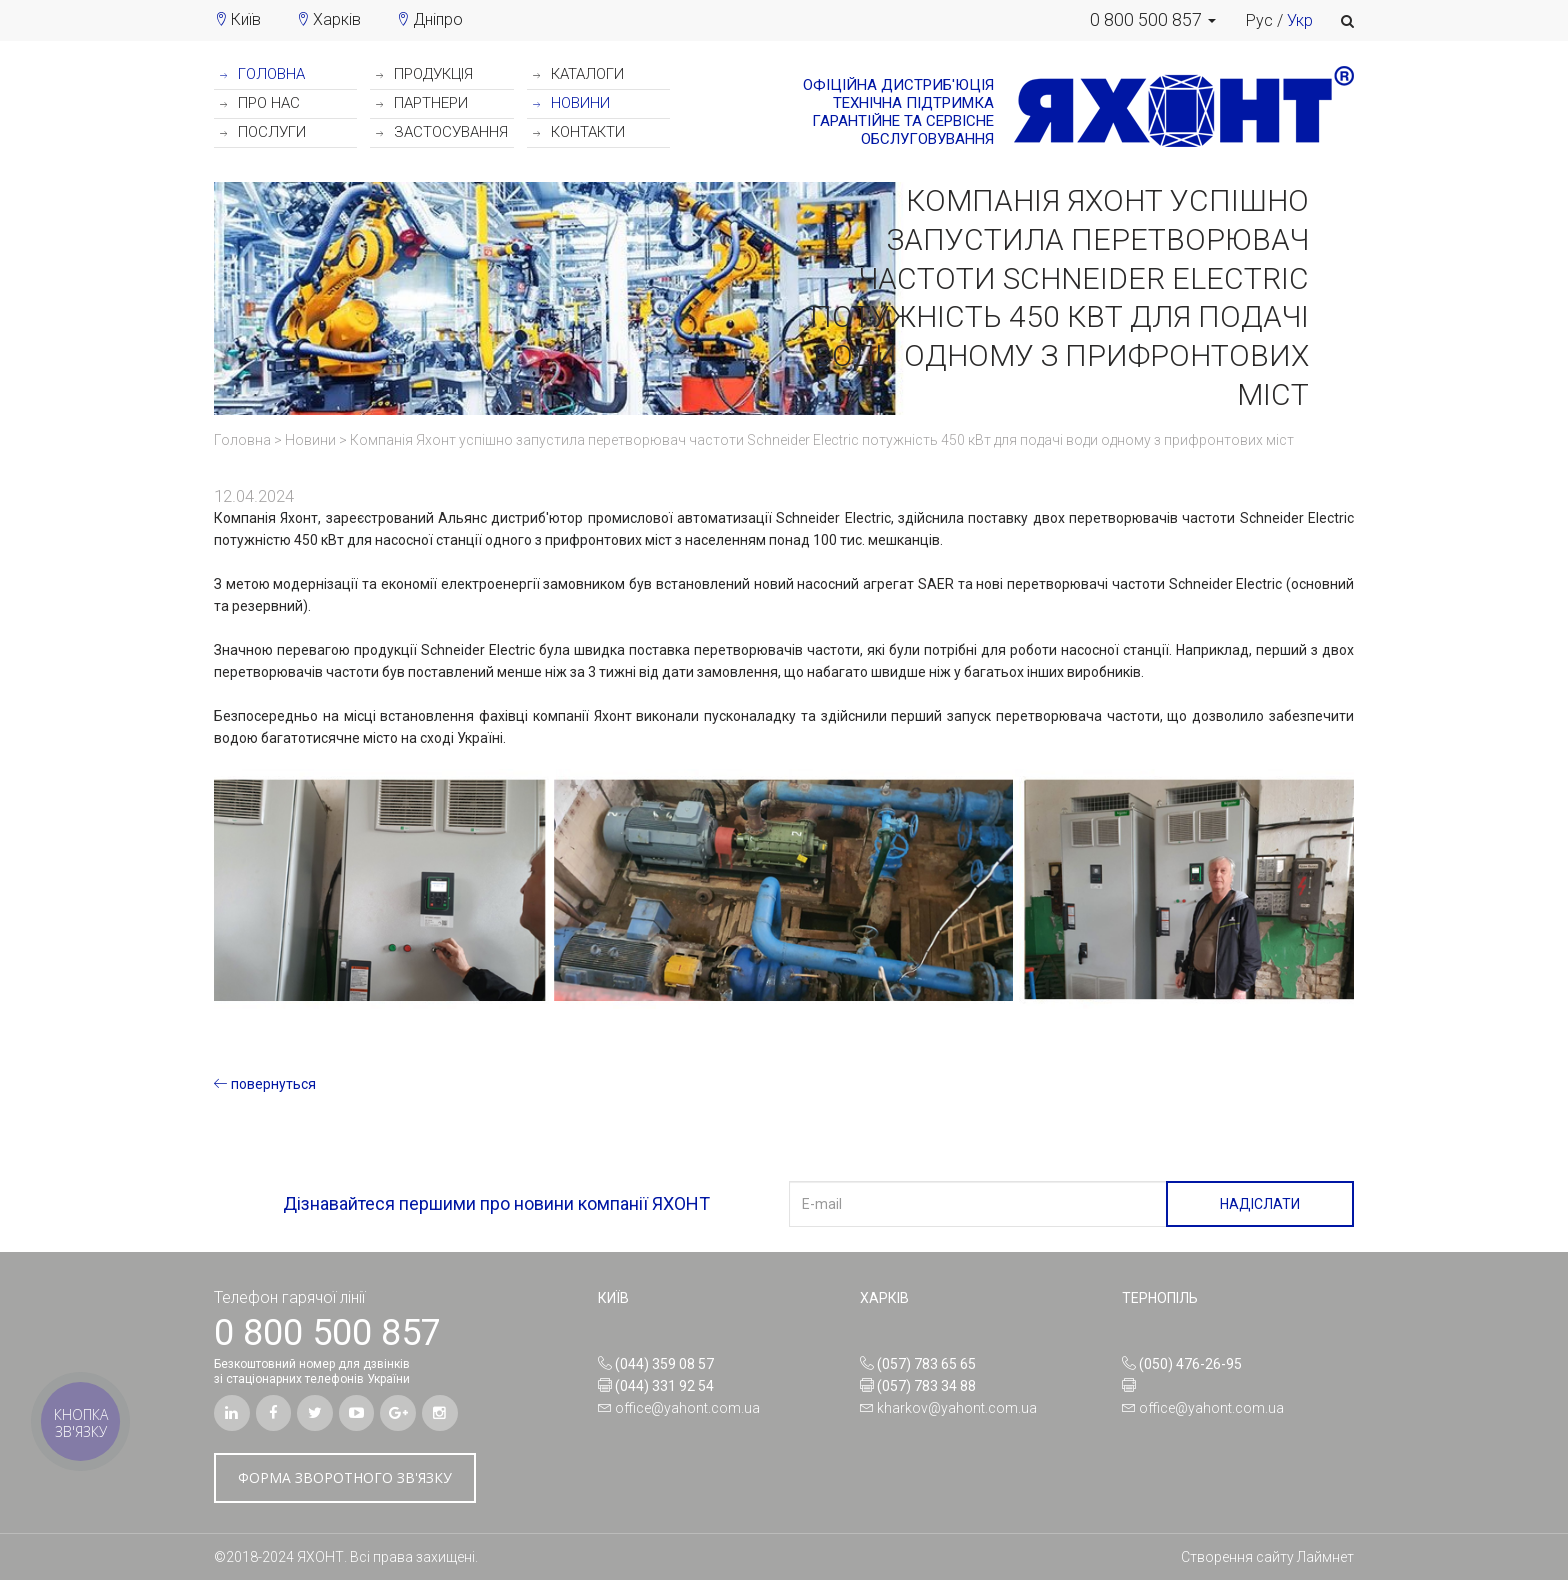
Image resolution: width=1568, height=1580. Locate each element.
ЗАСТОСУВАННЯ (442, 132)
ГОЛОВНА (262, 74)
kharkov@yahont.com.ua (957, 1408)
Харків (337, 19)
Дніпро (438, 19)
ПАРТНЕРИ (422, 103)
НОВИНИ (571, 103)
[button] (1153, 20)
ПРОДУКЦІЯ (424, 74)
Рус (1259, 20)
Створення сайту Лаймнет (1267, 1557)
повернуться (265, 1084)
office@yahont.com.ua (687, 1408)
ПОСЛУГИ (263, 132)
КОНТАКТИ (579, 132)
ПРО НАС (260, 103)
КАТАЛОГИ (578, 74)
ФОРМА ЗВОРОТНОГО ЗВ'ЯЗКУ (345, 1477)
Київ (246, 19)
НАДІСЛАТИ (1260, 1204)
